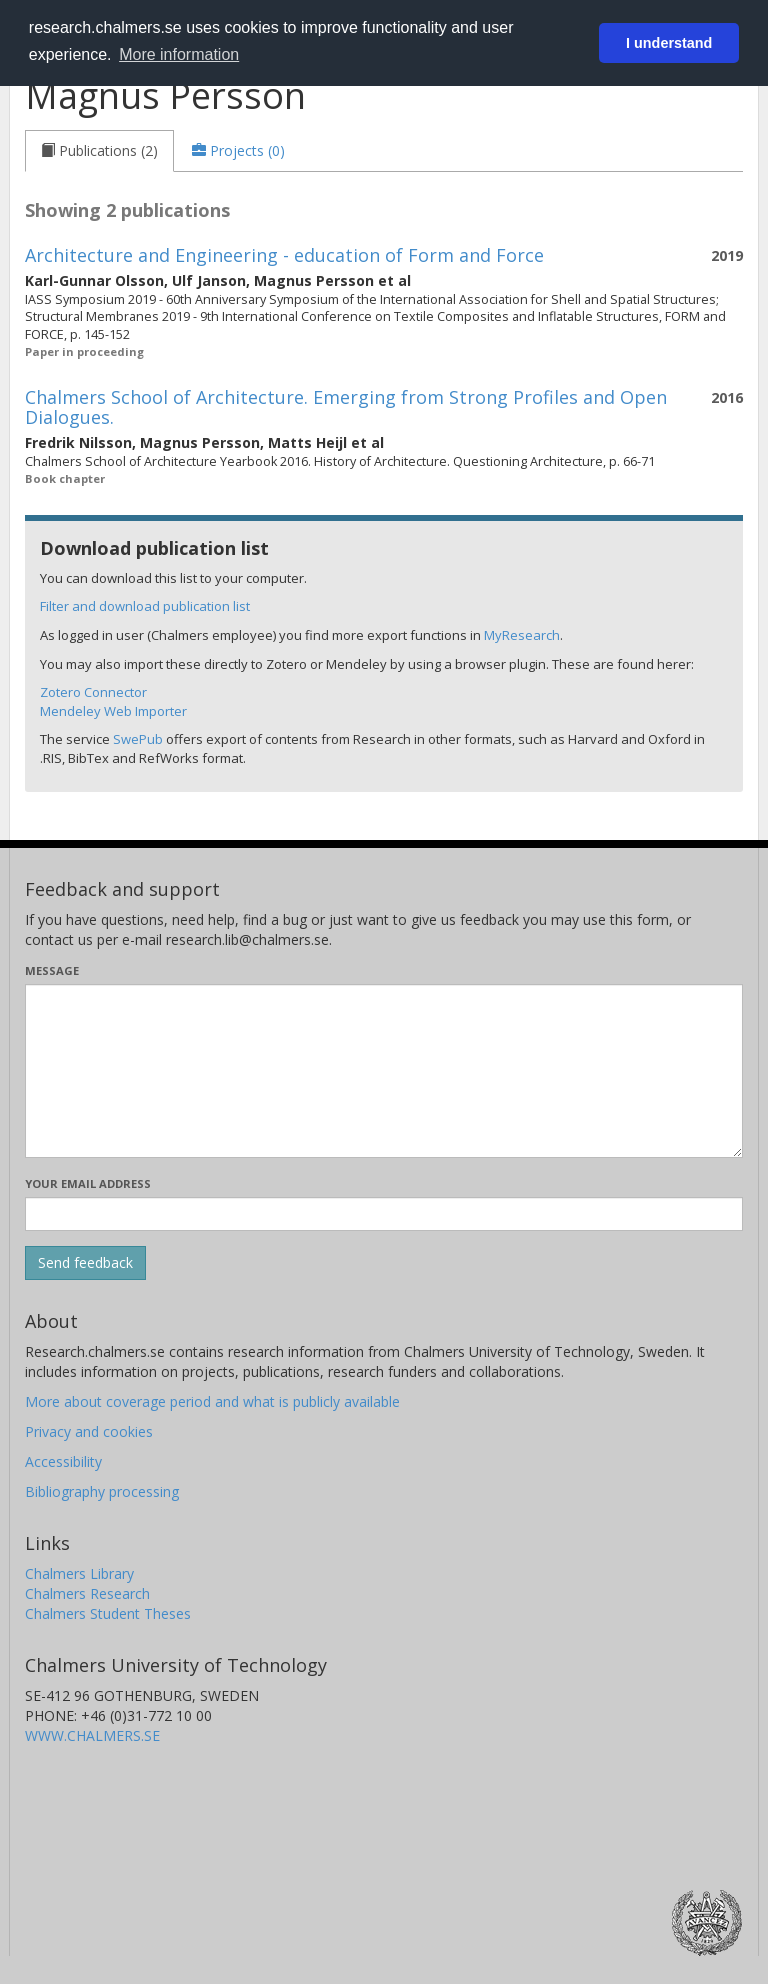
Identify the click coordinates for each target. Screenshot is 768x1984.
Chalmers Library (79, 1573)
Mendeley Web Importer (113, 711)
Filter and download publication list (145, 606)
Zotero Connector (93, 692)
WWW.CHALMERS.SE (92, 1735)
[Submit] (85, 1263)
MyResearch (522, 635)
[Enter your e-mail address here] (384, 1214)
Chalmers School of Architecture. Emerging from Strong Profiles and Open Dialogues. (346, 407)
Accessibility (63, 1461)
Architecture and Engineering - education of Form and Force (284, 255)
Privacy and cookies (89, 1431)
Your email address (88, 1183)
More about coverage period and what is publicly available (212, 1401)
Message (52, 970)
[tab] (99, 151)
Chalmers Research (87, 1593)
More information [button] (179, 54)
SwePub (138, 739)
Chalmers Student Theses (108, 1613)
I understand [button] (669, 43)
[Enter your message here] (384, 1071)
